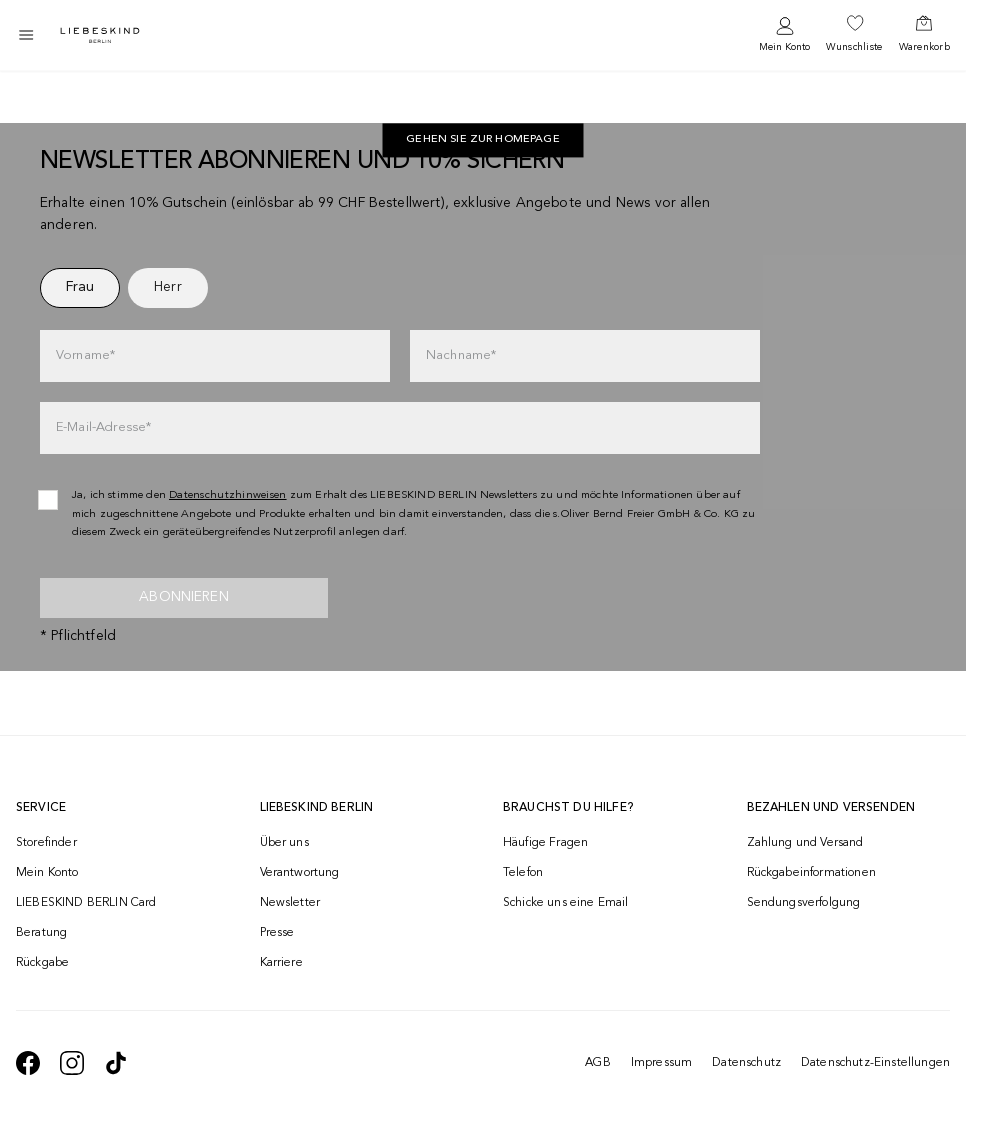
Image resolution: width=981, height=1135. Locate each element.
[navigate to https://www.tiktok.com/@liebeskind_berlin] (116, 1063)
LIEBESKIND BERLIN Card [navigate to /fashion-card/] (86, 903)
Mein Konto (784, 47)
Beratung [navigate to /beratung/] (41, 933)
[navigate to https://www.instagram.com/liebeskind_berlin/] (72, 1063)
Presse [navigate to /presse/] (277, 933)
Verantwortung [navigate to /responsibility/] (300, 873)
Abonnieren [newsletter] (184, 597)
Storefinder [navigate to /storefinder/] (46, 843)
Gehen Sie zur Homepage (483, 140)
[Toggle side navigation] (26, 35)
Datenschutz (746, 1063)
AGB (597, 1063)
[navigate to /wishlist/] (854, 35)
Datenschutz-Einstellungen (875, 1063)
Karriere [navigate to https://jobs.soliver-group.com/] (281, 963)
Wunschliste (854, 47)
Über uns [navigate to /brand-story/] (284, 843)
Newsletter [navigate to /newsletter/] (290, 903)
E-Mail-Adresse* (103, 427)
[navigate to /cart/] (924, 35)
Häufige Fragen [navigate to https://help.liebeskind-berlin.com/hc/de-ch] (545, 843)
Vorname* (85, 355)
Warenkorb (924, 47)
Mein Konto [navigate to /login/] (47, 873)
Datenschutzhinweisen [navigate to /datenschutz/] (228, 495)
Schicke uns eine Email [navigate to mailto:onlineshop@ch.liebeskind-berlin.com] (566, 903)
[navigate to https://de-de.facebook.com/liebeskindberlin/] (28, 1063)
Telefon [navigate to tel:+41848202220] (523, 873)
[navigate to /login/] (784, 35)
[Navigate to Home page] (100, 35)
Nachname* (461, 355)
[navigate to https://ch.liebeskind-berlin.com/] (483, 141)
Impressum (661, 1063)
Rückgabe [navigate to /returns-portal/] (42, 963)
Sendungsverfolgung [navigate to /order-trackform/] (804, 903)
